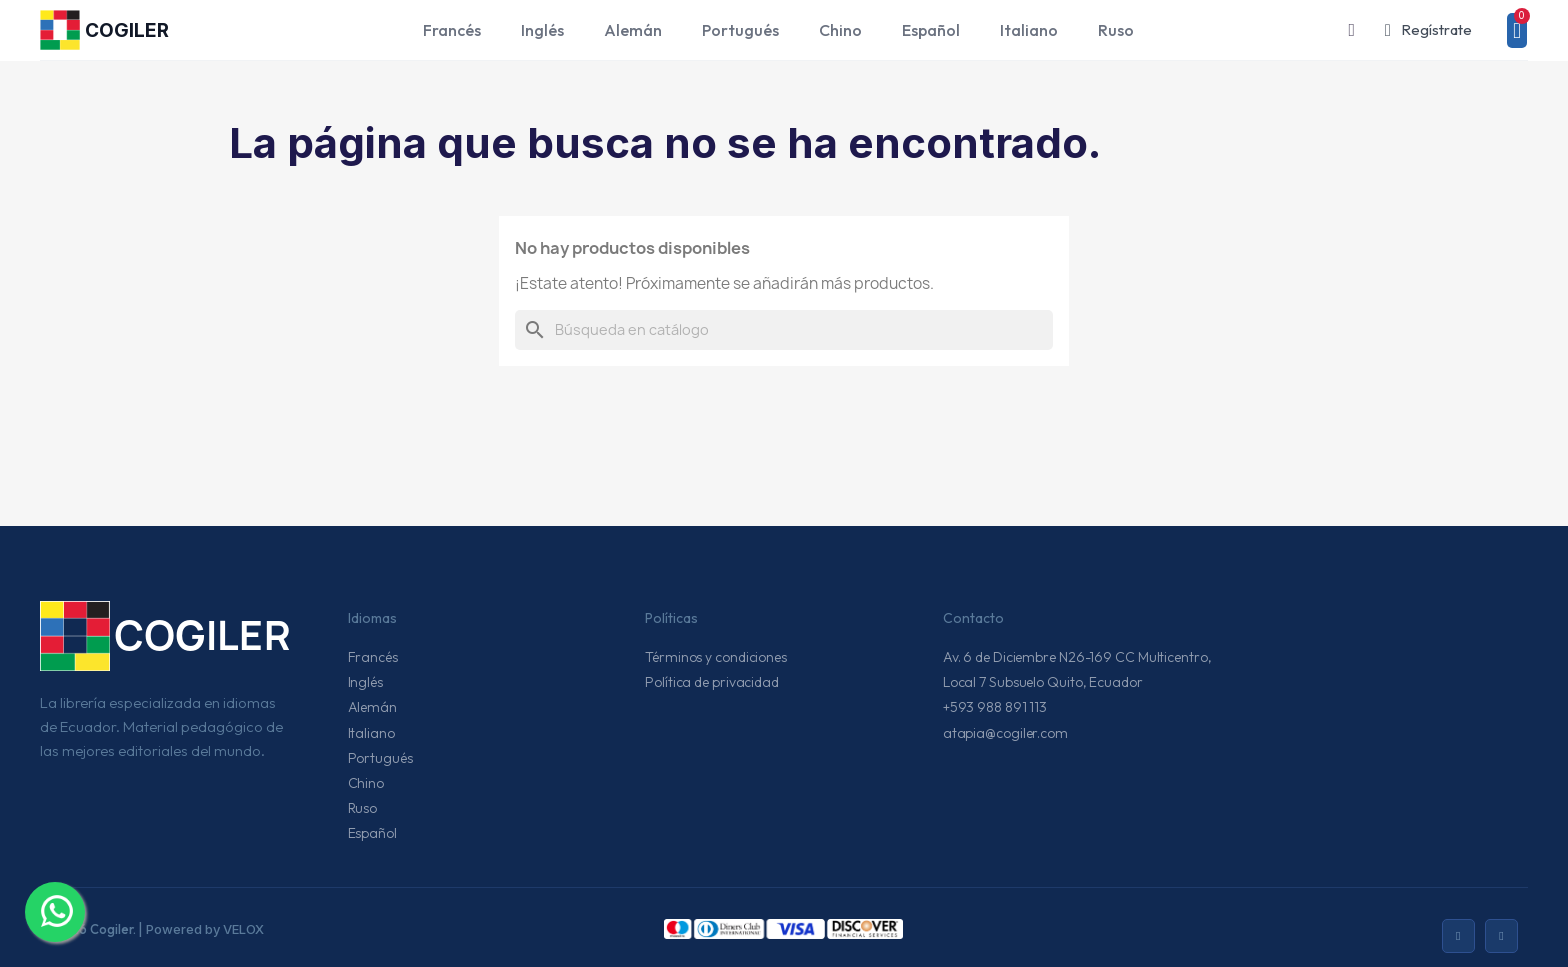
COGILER (127, 30)
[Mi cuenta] (1428, 30)
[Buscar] (784, 330)
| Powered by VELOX (201, 929)
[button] (1352, 30)
